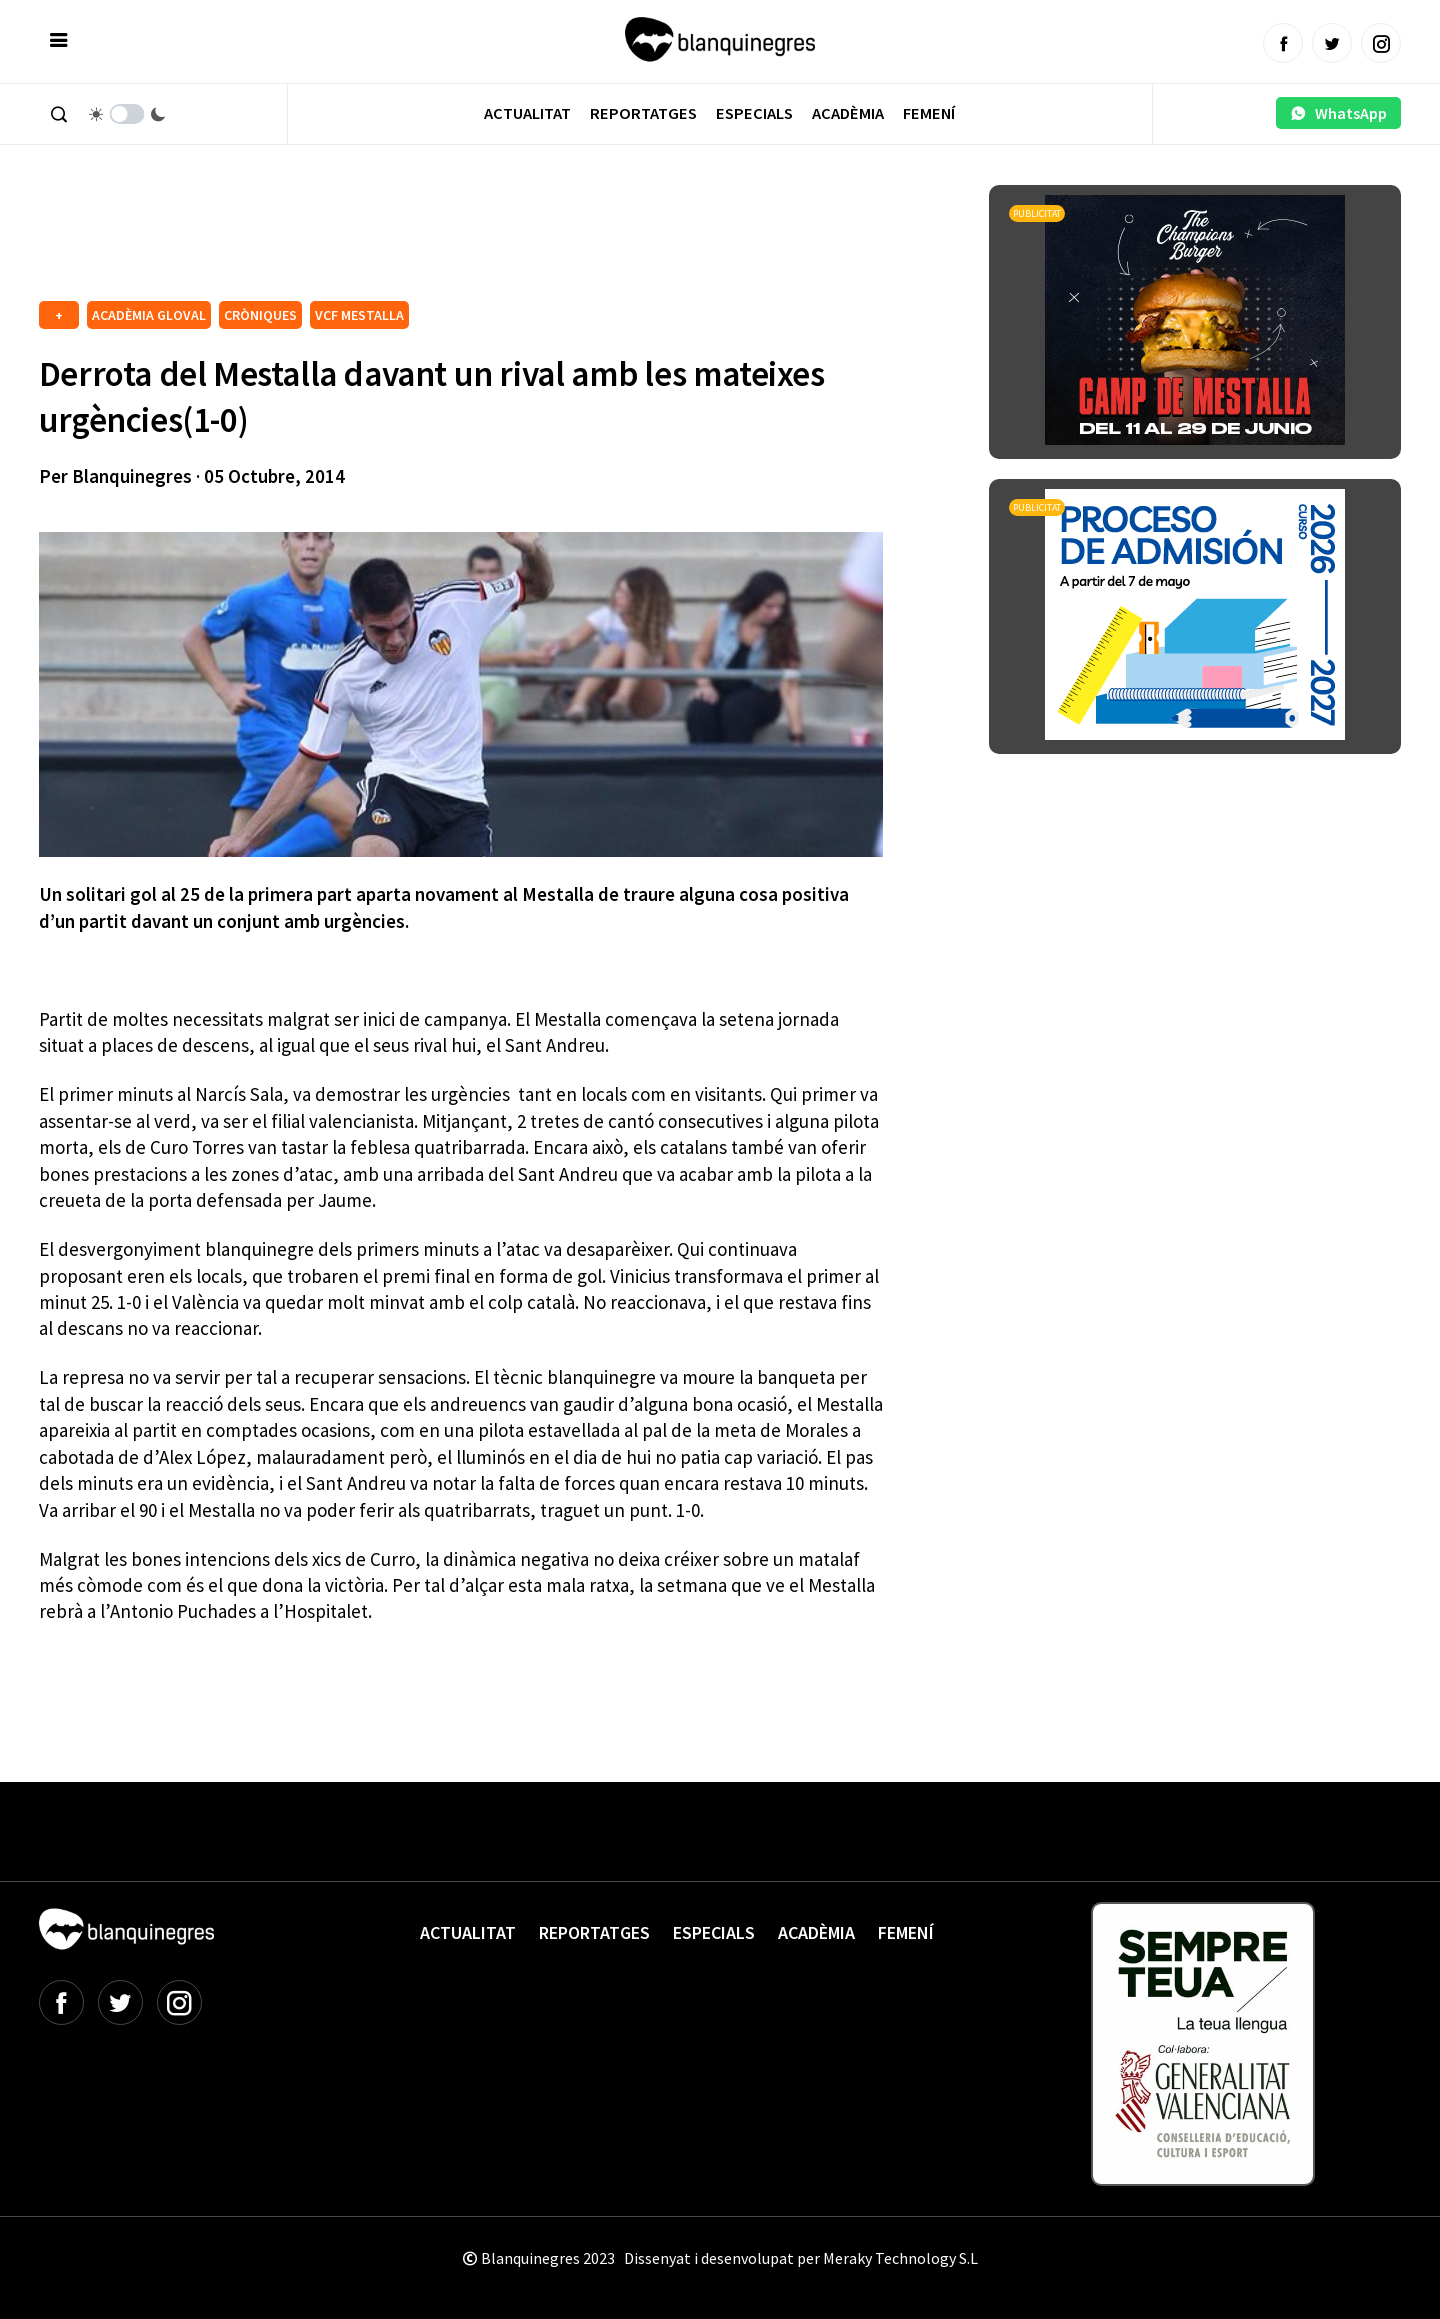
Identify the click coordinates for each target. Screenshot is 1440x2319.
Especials (754, 113)
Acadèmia (848, 113)
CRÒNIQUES (260, 315)
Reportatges (643, 113)
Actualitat (527, 113)
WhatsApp (1338, 113)
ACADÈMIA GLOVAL (149, 315)
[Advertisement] (403, 240)
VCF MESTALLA (359, 315)
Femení (929, 113)
